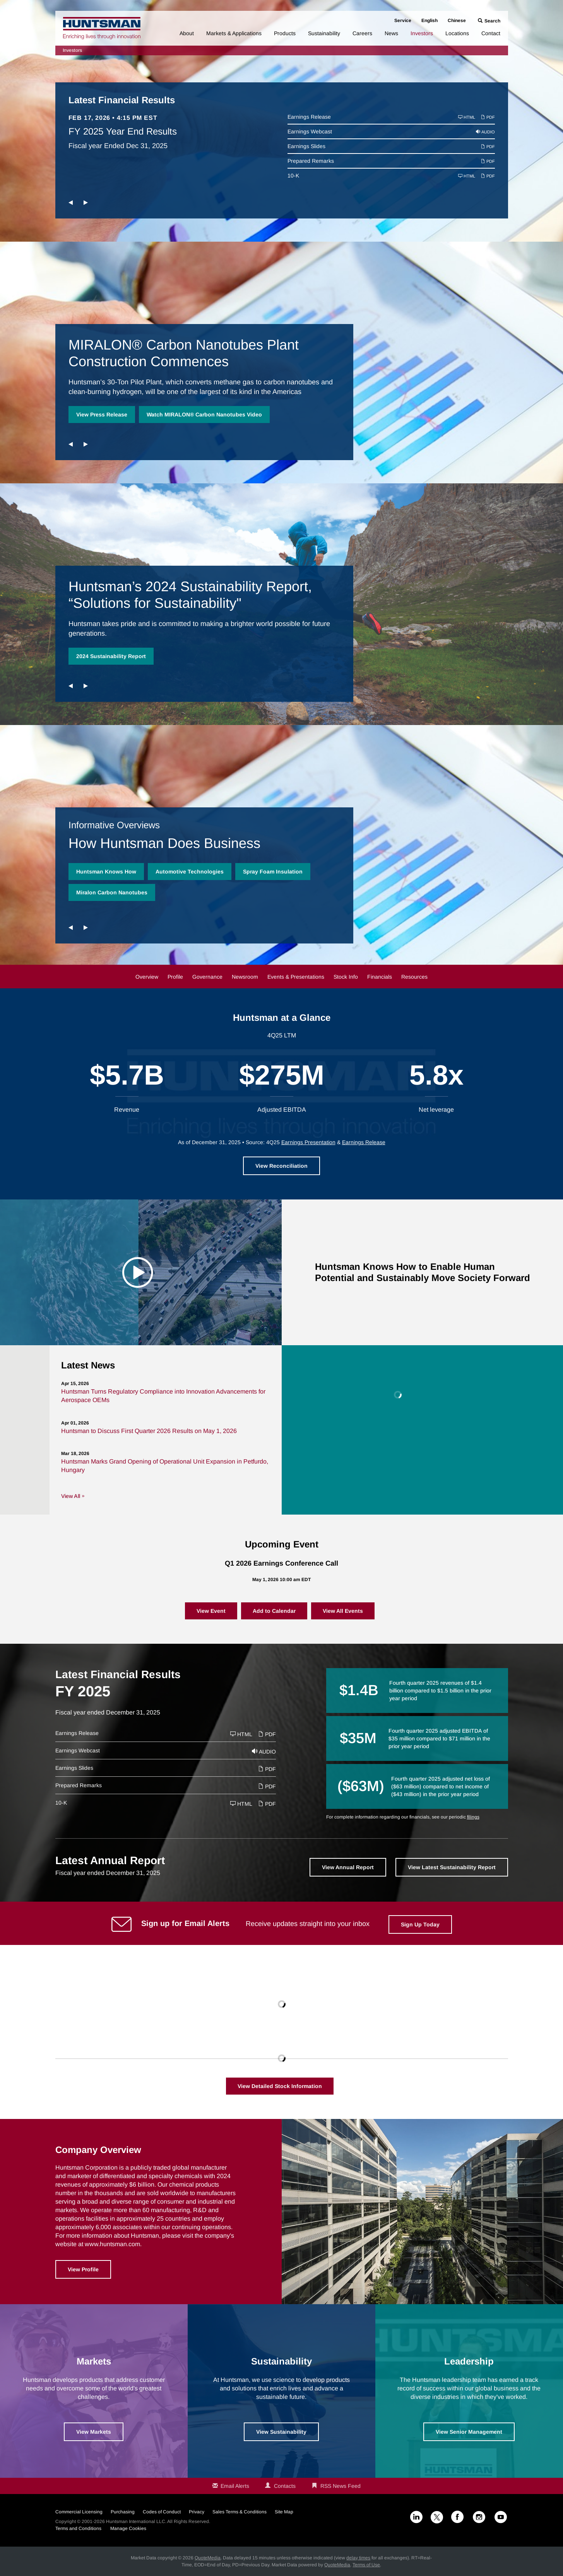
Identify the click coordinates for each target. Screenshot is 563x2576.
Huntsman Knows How (106, 871)
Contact (490, 33)
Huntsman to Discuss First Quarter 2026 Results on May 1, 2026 (149, 1431)
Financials (379, 977)
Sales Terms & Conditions (239, 2511)
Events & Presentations (295, 977)
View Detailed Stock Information (280, 2086)
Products (285, 33)
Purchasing (123, 2511)
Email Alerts (235, 2486)
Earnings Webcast (309, 131)
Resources (414, 977)
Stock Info (346, 977)
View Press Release (101, 414)
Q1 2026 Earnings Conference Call (281, 1563)
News (391, 33)
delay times (358, 2558)
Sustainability (324, 33)
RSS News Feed (340, 2486)
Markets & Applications (234, 33)
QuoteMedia (208, 2558)
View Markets (93, 2432)
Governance (207, 977)
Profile (175, 977)
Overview (146, 977)
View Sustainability (281, 2432)
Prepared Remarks (310, 161)
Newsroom (245, 977)
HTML (466, 117)
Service (402, 20)
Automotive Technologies (190, 871)
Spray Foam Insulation (273, 871)
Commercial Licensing (79, 2511)
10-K (293, 175)
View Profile (83, 2269)
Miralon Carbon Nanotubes (111, 892)
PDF (488, 117)
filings (473, 1817)
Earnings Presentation (308, 1142)
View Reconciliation (281, 1166)
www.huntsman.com (112, 2244)
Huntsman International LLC (135, 2521)
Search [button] (492, 20)
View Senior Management (469, 2432)
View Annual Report (348, 1867)
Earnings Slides (306, 146)
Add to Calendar (274, 1611)
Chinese (457, 20)
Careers (362, 33)
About (187, 33)
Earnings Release (309, 117)
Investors (422, 33)
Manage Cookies (128, 2528)
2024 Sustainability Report (111, 656)
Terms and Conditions (78, 2528)
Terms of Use (366, 2564)
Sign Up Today (420, 1924)
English (429, 20)
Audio (485, 132)
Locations (457, 33)
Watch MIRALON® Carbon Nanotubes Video (204, 414)
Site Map (284, 2511)
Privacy (196, 2511)
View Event (211, 1611)
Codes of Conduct (162, 2511)
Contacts (285, 2486)
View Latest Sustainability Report (452, 1867)
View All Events (343, 1611)
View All (70, 1496)
